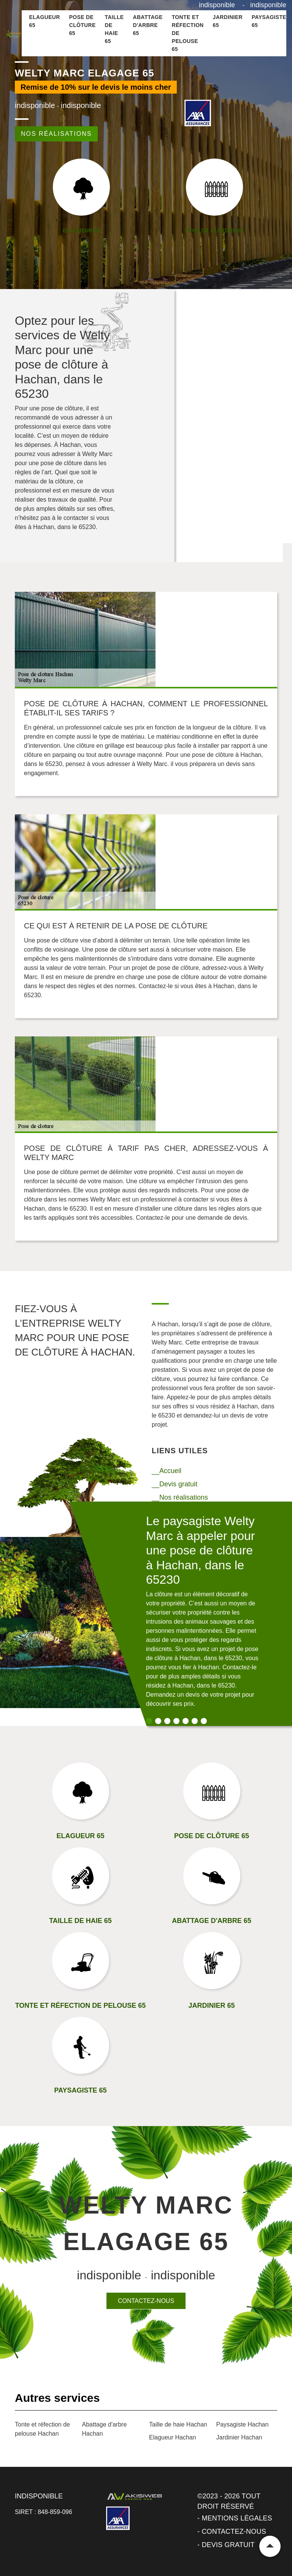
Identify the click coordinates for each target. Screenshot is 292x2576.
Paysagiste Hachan (242, 2424)
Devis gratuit (228, 2545)
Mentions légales (237, 2518)
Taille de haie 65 (114, 29)
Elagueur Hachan (172, 2437)
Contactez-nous (146, 2301)
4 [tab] (176, 1721)
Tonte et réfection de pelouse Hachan (42, 2429)
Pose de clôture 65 (82, 25)
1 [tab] (149, 1721)
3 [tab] (167, 1721)
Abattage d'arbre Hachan (104, 2429)
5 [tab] (185, 1721)
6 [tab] (195, 1721)
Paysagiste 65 (269, 21)
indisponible (217, 5)
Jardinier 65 (228, 21)
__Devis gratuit (174, 1484)
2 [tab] (158, 1721)
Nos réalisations (56, 133)
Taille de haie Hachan (178, 2424)
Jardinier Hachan (239, 2437)
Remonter (270, 2546)
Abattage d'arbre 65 (147, 25)
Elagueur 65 (44, 21)
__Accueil (166, 1471)
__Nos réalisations (180, 1497)
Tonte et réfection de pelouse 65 (188, 33)
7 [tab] (204, 1721)
